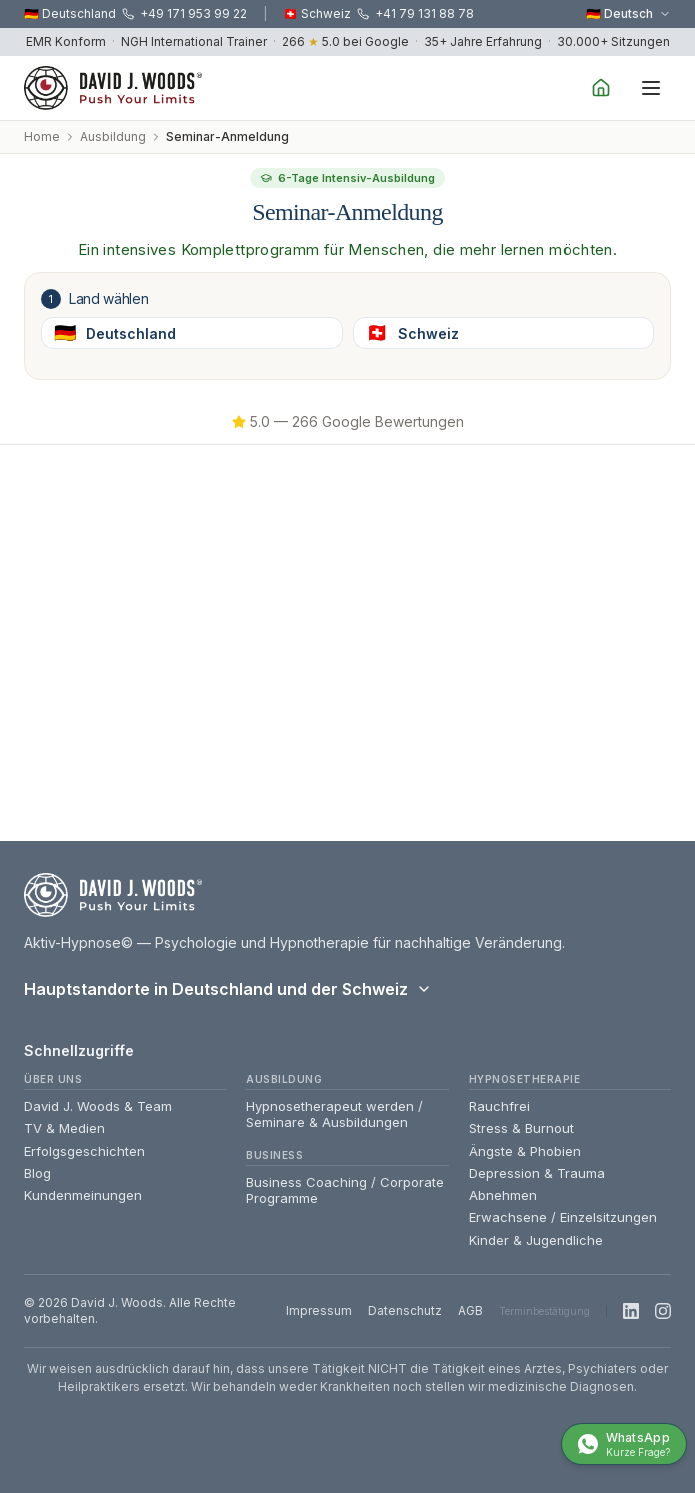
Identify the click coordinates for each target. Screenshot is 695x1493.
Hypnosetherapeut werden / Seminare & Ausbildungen (334, 1114)
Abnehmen (503, 1195)
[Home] (601, 88)
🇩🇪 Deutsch (628, 13)
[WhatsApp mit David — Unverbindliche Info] (624, 1444)
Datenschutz (405, 1310)
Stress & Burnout (521, 1128)
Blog (37, 1173)
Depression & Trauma (537, 1173)
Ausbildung (113, 136)
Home (42, 136)
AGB (470, 1310)
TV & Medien (64, 1128)
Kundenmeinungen (83, 1195)
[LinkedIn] (631, 1311)
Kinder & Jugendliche (536, 1240)
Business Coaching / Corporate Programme (345, 1190)
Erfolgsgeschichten (84, 1151)
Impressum (319, 1310)
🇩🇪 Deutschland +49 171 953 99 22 (135, 13)
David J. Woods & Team (98, 1106)
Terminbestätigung (544, 1311)
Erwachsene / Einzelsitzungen (563, 1217)
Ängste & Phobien (525, 1151)
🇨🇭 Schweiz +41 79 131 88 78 (378, 13)
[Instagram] (663, 1311)
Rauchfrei (499, 1106)
